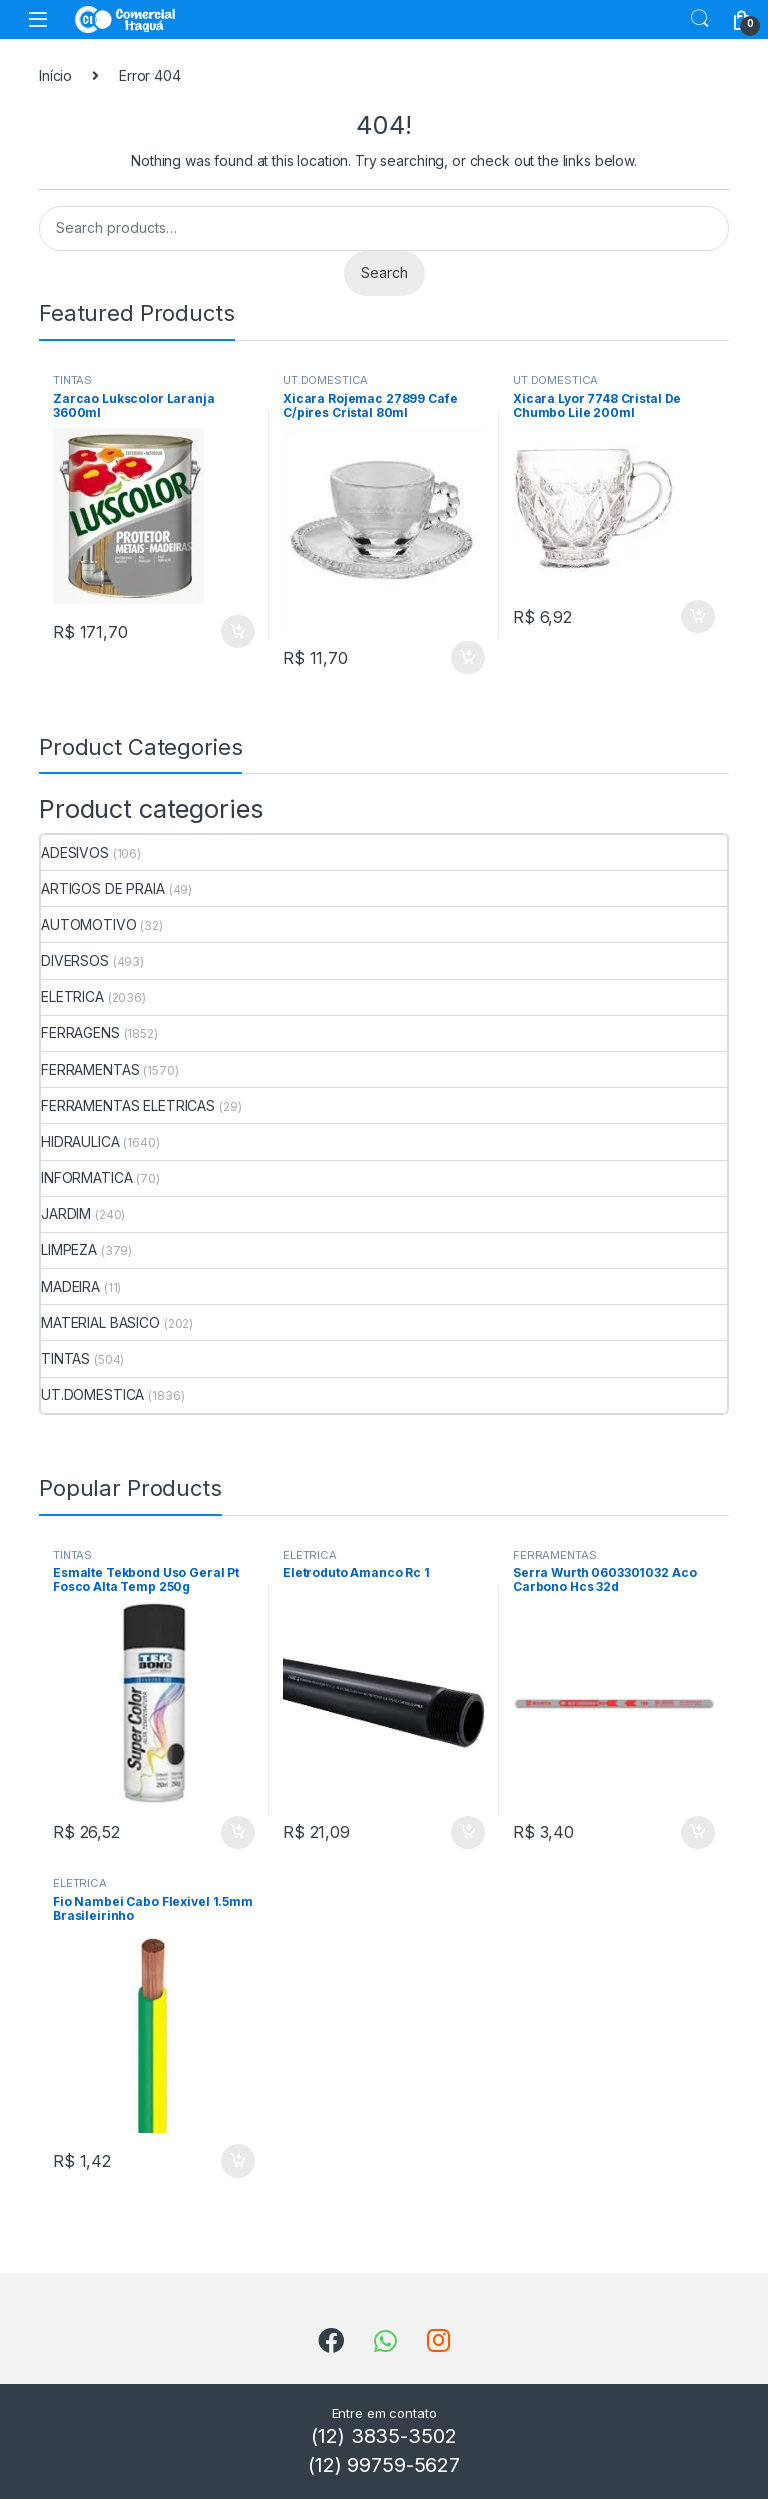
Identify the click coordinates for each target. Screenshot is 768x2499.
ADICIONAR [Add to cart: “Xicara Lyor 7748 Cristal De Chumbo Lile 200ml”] (698, 617)
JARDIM (66, 1213)
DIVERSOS (75, 960)
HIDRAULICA (80, 1141)
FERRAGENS (80, 1032)
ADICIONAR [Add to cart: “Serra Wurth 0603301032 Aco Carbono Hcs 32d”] (698, 1833)
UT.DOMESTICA (325, 380)
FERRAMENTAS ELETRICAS (128, 1105)
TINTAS (72, 380)
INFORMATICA (86, 1177)
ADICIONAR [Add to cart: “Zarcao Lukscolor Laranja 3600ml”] (238, 632)
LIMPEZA (69, 1249)
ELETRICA (72, 996)
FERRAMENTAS (90, 1069)
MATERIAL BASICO (100, 1322)
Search (700, 19)
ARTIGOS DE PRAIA (103, 888)
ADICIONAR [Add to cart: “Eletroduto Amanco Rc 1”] (468, 1833)
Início (55, 75)
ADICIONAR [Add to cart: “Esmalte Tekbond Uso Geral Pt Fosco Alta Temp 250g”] (238, 1833)
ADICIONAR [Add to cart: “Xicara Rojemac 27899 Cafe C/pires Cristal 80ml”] (468, 658)
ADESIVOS (75, 852)
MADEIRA (70, 1286)
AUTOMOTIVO (89, 924)
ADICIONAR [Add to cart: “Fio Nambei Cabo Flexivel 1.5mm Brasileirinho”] (238, 2161)
